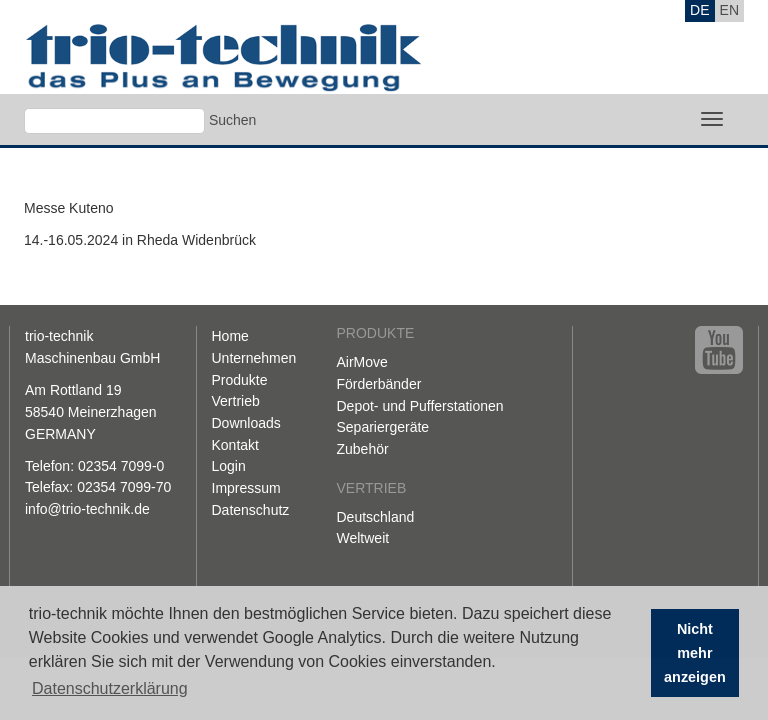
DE (699, 10)
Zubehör (363, 449)
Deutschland (376, 517)
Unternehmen (254, 358)
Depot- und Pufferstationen (420, 406)
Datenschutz (251, 510)
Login (229, 466)
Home (230, 336)
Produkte (240, 380)
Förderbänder (379, 384)
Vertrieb (236, 401)
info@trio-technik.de (87, 509)
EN (729, 10)
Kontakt (235, 445)
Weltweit (363, 538)
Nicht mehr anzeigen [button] (695, 653)
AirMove (362, 362)
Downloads (246, 423)
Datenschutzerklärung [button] (110, 688)
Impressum (246, 488)
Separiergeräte (383, 427)
